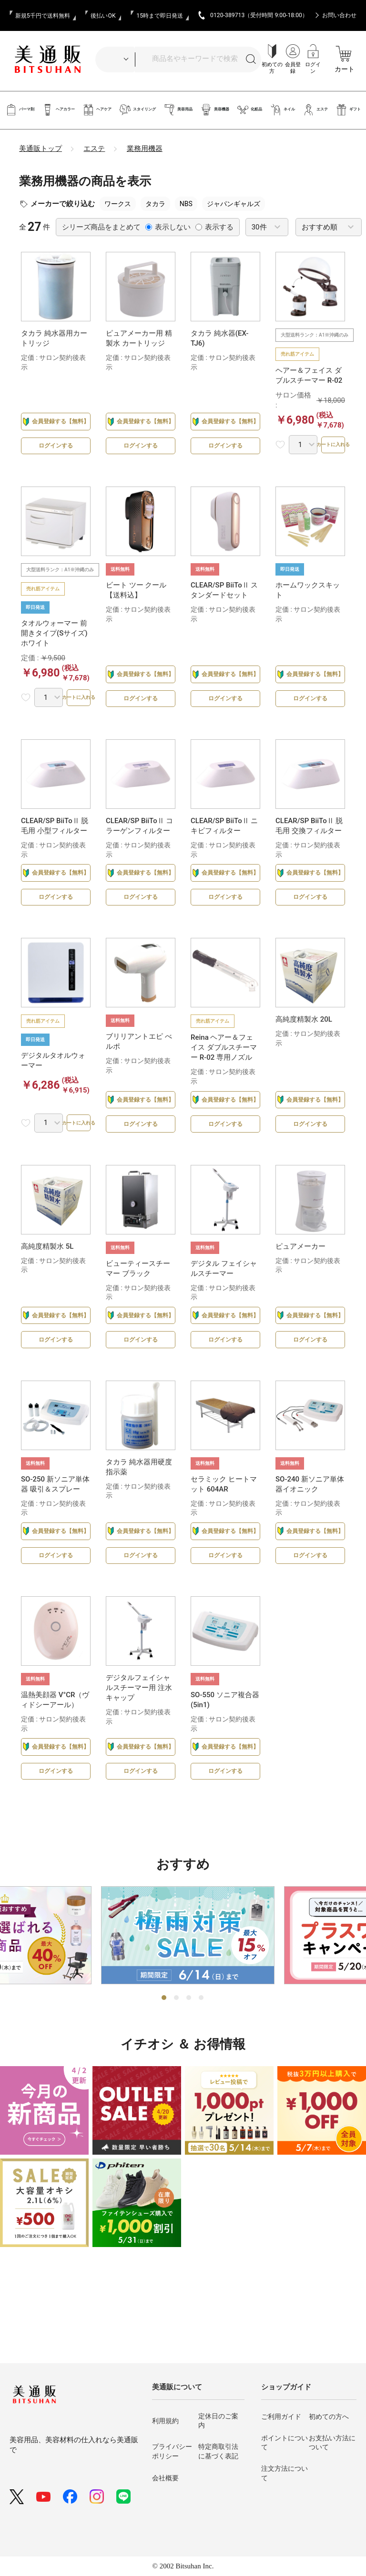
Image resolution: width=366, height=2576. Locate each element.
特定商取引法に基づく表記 (218, 2451)
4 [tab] (201, 2059)
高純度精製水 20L (303, 1039)
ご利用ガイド (281, 2416)
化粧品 (249, 110)
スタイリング (137, 110)
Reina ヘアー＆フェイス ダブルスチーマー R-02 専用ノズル (224, 1067)
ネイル (282, 110)
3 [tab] (189, 2059)
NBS (186, 204)
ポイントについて (284, 2442)
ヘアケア (97, 110)
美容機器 (214, 110)
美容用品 (178, 110)
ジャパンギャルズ (233, 204)
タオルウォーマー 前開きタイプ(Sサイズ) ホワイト (54, 638)
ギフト (348, 110)
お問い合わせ (339, 15)
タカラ (155, 204)
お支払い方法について (332, 2442)
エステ (315, 110)
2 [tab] (177, 2059)
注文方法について (284, 2473)
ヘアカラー (58, 110)
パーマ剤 (19, 110)
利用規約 (165, 2421)
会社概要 (165, 2478)
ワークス (117, 204)
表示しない (168, 227)
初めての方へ (329, 2416)
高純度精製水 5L (47, 1276)
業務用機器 (145, 148)
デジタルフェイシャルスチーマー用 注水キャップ (139, 1738)
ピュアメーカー (300, 1276)
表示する (214, 227)
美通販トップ (40, 148)
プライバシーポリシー (172, 2451)
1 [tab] (164, 2059)
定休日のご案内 (218, 2420)
